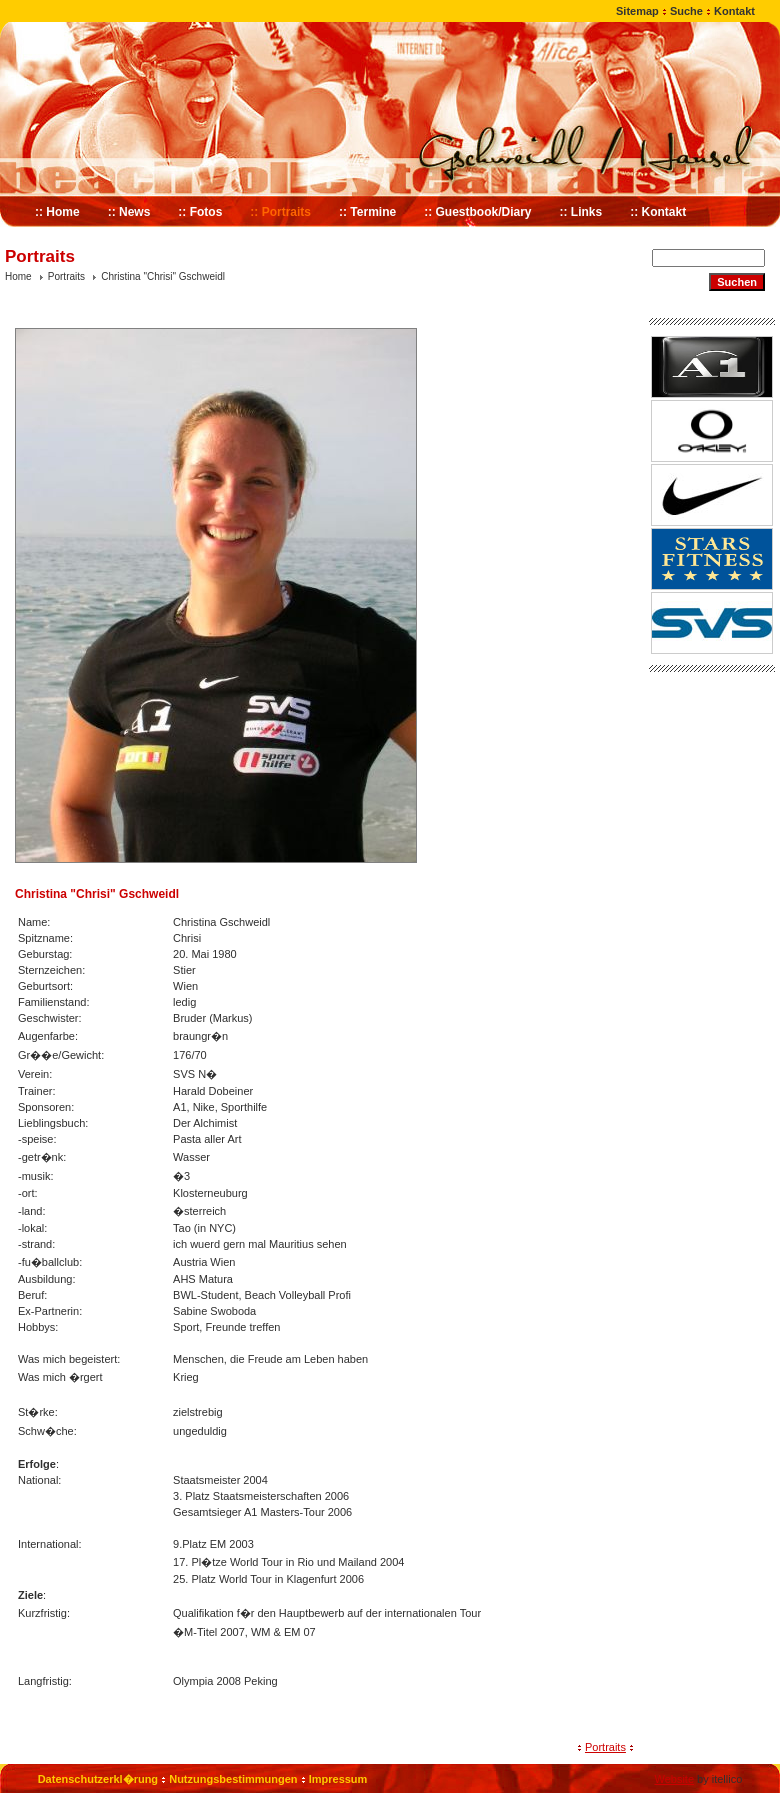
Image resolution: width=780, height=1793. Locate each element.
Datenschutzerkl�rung (98, 1779)
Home (18, 276)
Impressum (338, 1779)
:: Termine (367, 212)
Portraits (66, 276)
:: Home (57, 212)
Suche (686, 11)
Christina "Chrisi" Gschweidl (163, 276)
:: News (129, 212)
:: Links (581, 212)
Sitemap (637, 11)
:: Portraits (280, 212)
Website (674, 1779)
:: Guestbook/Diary (477, 212)
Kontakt (734, 11)
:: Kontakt (658, 212)
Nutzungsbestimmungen (233, 1779)
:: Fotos (200, 212)
